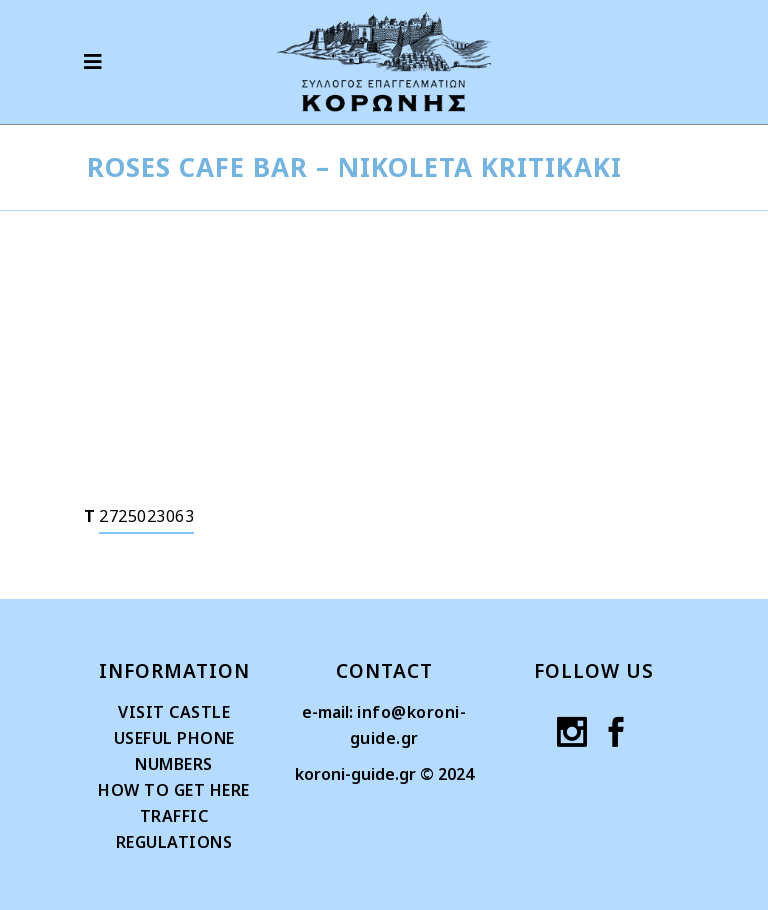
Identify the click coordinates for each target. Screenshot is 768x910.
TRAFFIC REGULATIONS (174, 829)
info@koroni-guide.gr (408, 725)
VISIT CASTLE (174, 712)
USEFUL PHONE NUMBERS (174, 751)
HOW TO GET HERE (174, 790)
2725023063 (146, 516)
